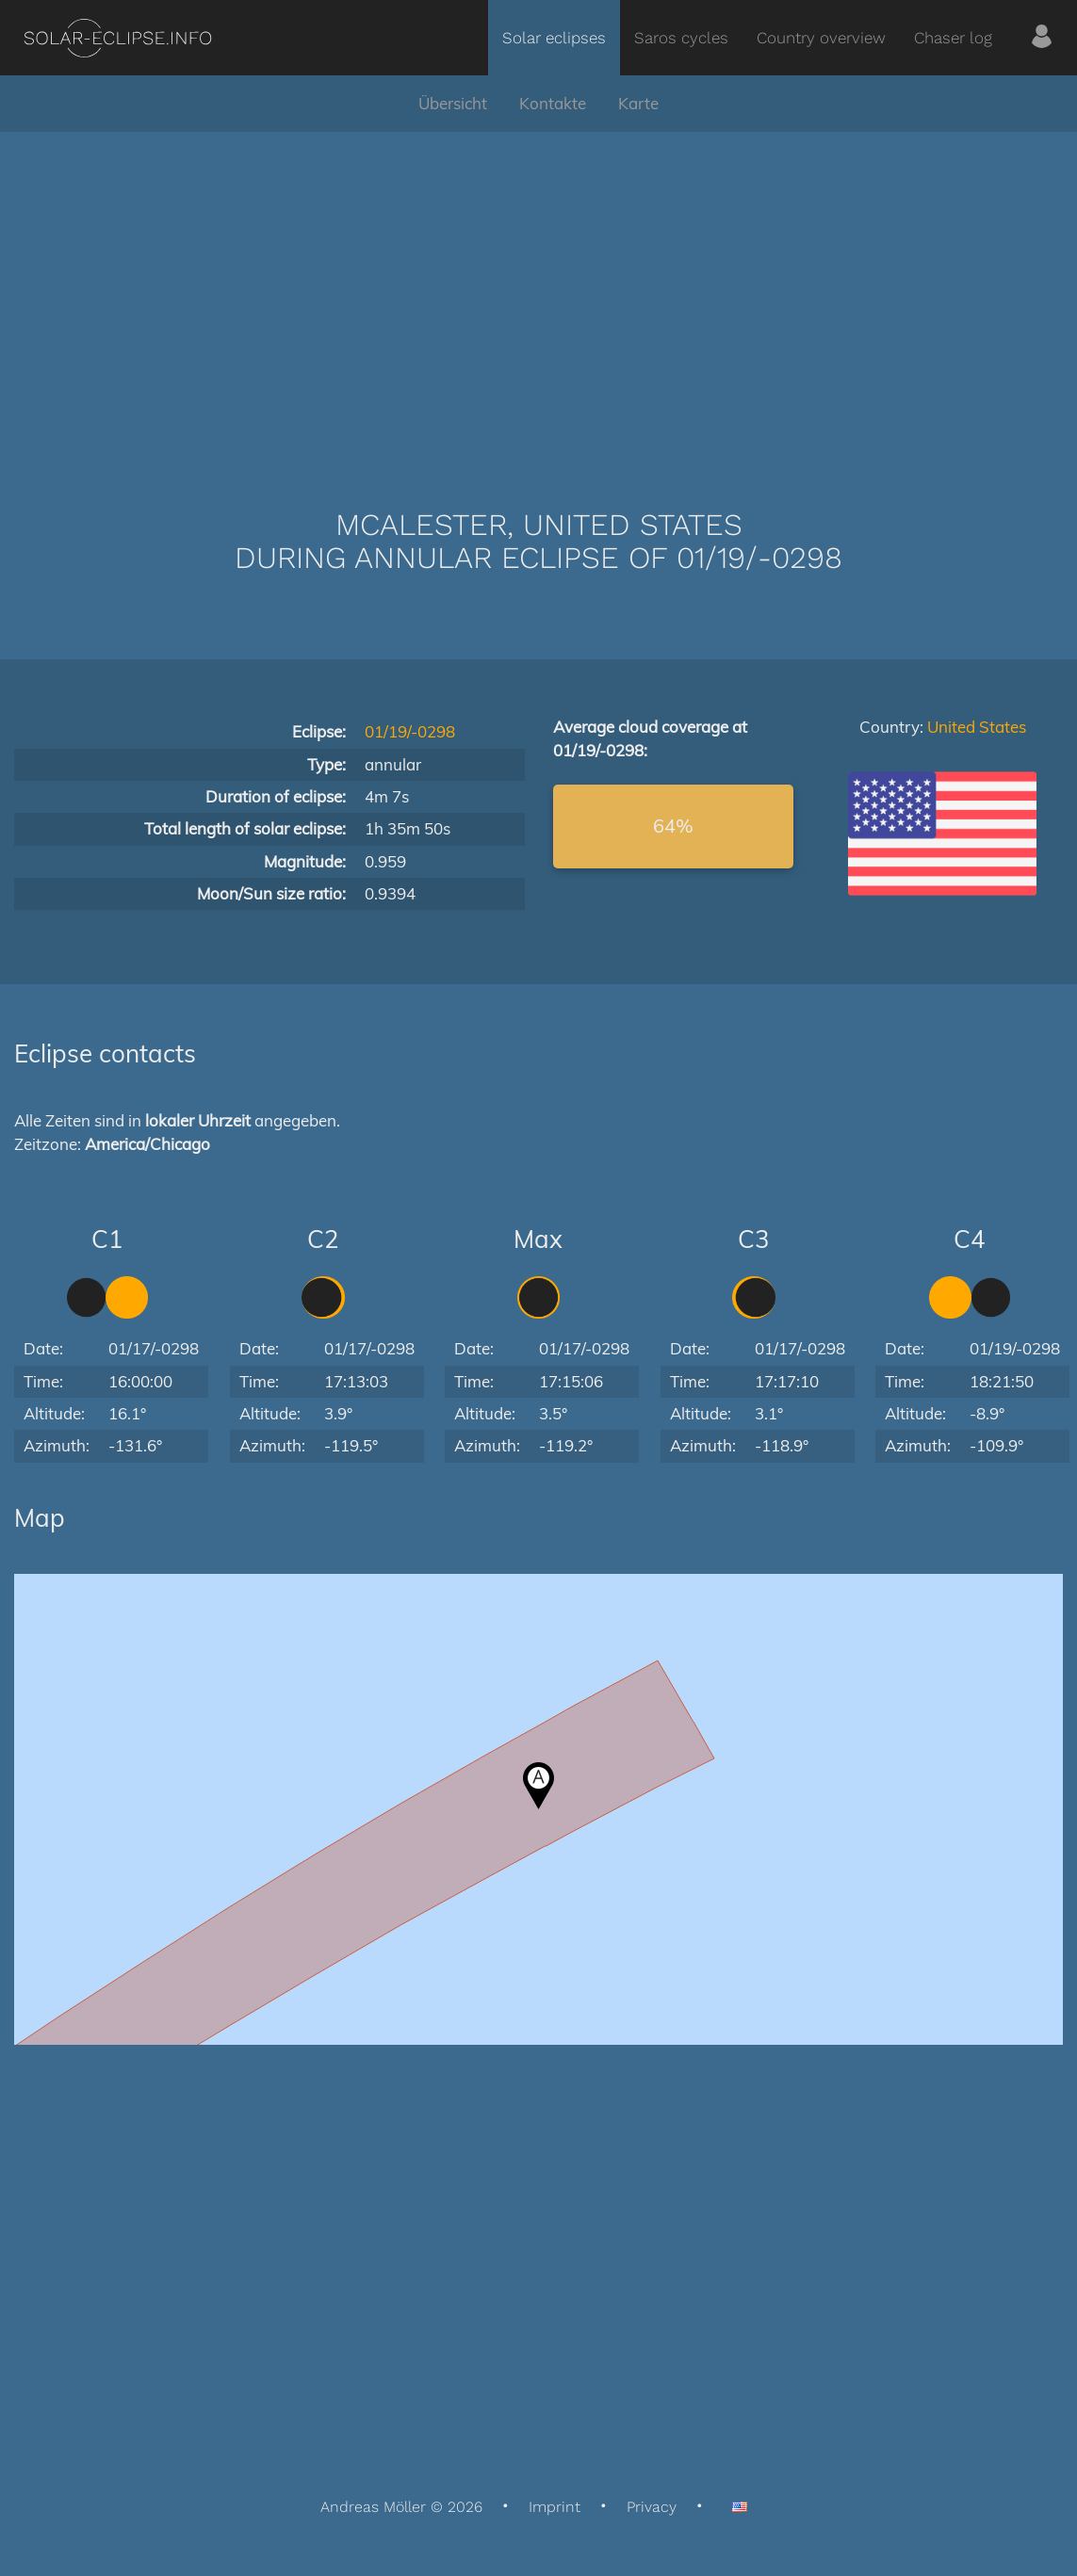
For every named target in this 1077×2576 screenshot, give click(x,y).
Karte (638, 103)
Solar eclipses (554, 37)
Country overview (821, 37)
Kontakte (552, 103)
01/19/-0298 (410, 731)
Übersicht (452, 103)
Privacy (652, 2507)
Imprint (554, 2507)
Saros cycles (681, 37)
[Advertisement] (538, 292)
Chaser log (953, 37)
